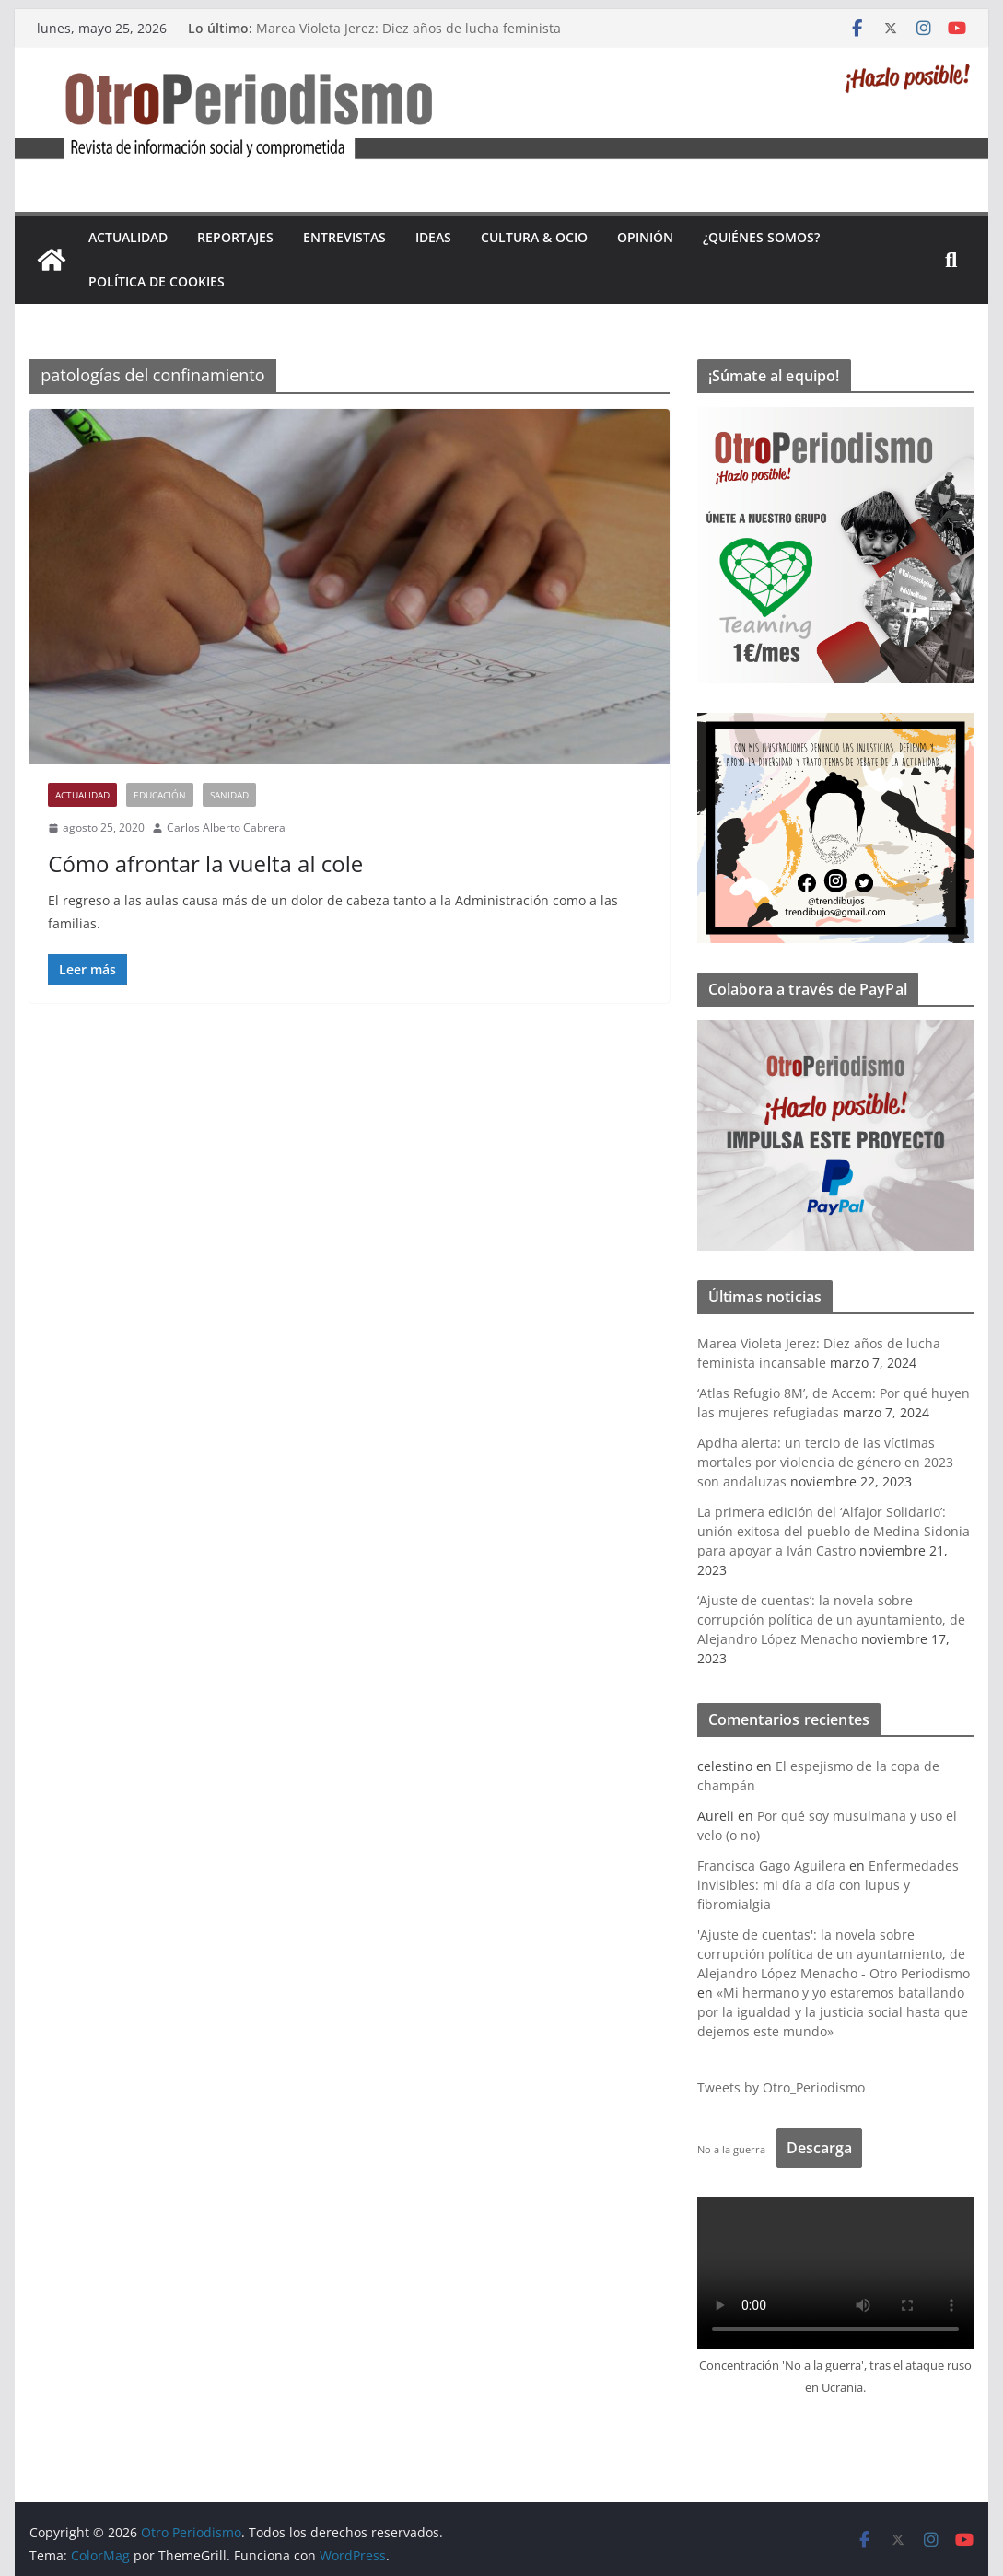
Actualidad (128, 237)
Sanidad (229, 794)
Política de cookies (156, 281)
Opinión (645, 237)
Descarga (819, 2148)
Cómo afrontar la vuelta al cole (205, 863)
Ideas (433, 237)
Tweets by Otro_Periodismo (781, 2087)
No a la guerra (731, 2149)
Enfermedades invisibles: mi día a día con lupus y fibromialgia (828, 1885)
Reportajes (235, 237)
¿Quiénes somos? (761, 237)
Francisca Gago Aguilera (771, 1865)
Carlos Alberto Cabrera (226, 827)
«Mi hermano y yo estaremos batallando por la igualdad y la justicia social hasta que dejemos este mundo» (832, 2012)
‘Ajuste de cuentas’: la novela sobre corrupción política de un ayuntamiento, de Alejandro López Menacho (831, 1619)
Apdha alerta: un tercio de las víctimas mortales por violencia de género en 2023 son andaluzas (825, 1462)
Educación (160, 794)
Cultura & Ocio (534, 237)
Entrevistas (344, 237)
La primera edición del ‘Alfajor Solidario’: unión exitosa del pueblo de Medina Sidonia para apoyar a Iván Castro (833, 1531)
